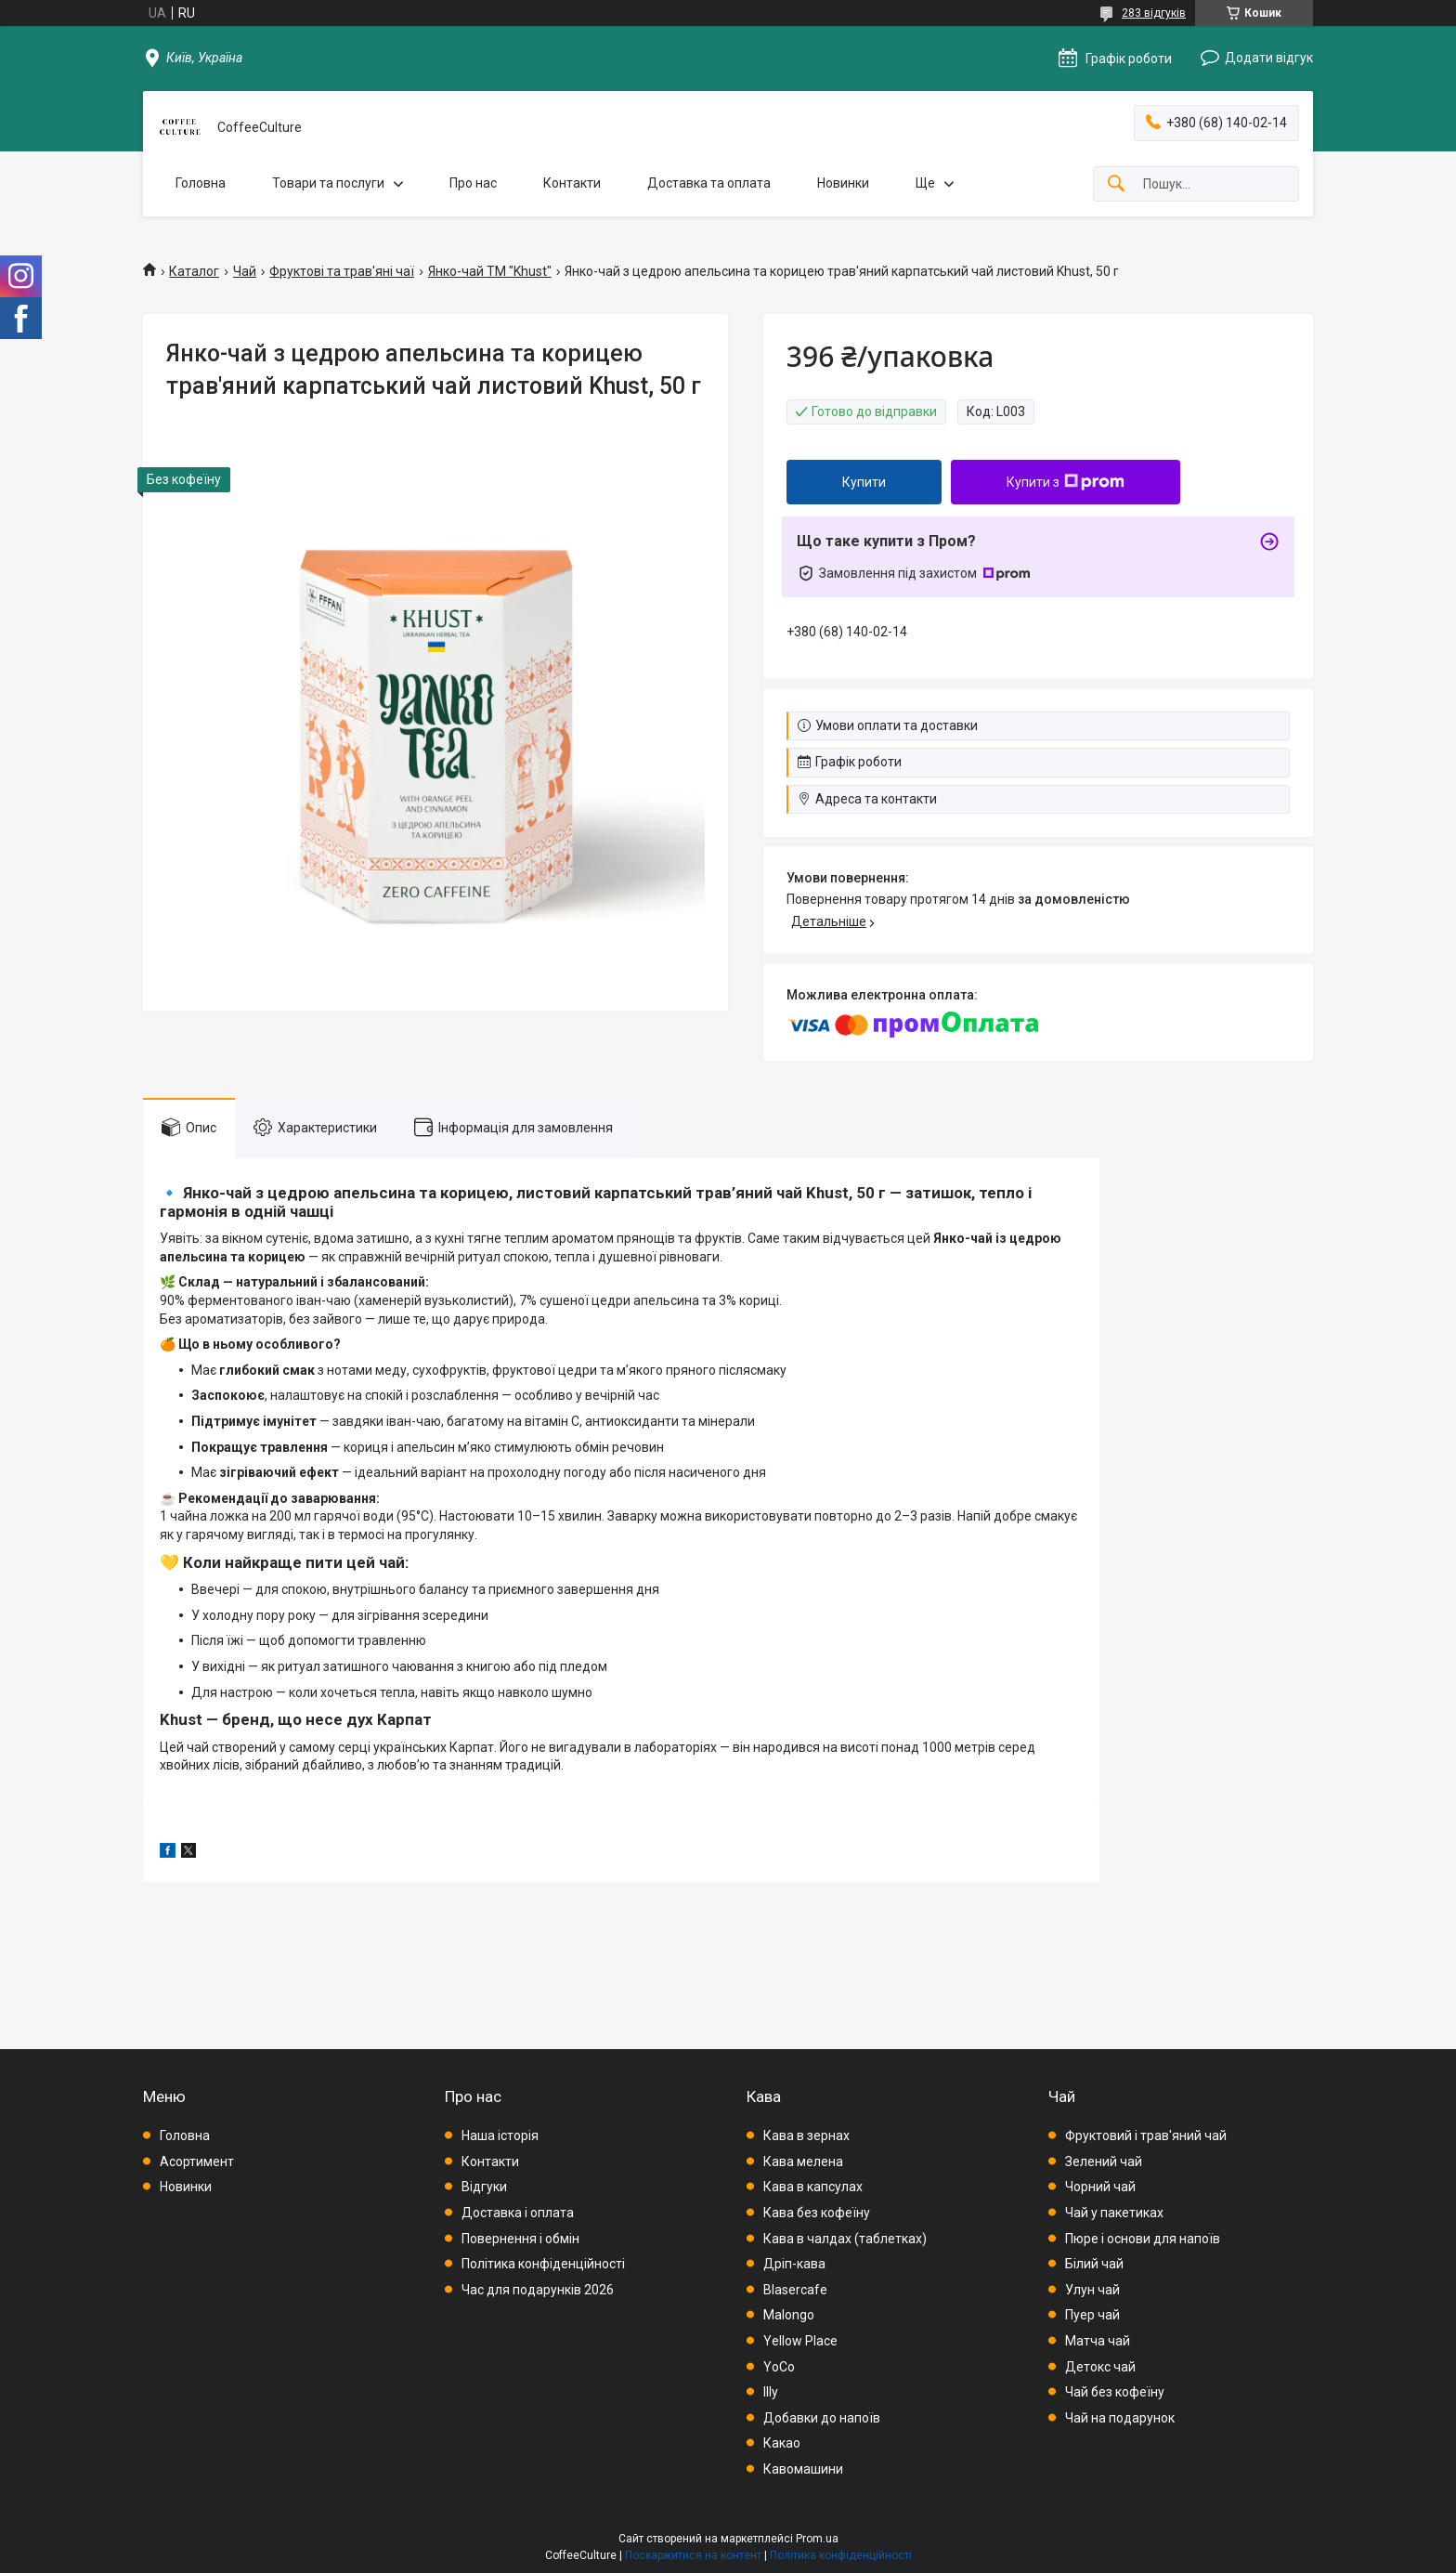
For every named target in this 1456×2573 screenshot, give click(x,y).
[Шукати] (1116, 184)
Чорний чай (1100, 2186)
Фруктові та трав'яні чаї (341, 271)
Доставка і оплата (518, 2212)
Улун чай (1092, 2289)
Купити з (1065, 482)
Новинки (843, 183)
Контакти (572, 183)
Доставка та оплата (709, 183)
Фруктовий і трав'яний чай (1146, 2135)
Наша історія (500, 2135)
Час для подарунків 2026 (538, 2289)
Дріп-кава (794, 2263)
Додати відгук (1269, 57)
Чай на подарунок (1120, 2417)
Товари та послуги (328, 183)
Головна (201, 183)
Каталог (194, 271)
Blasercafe (795, 2289)
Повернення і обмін (520, 2238)
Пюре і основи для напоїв (1142, 2238)
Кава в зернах (806, 2135)
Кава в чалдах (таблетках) (845, 2238)
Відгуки (484, 2186)
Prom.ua (817, 2538)
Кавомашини (803, 2469)
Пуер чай (1092, 2314)
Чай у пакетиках (1114, 2212)
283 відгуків (1154, 13)
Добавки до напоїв (821, 2417)
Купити (864, 482)
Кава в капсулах (813, 2186)
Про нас (473, 183)
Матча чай (1097, 2340)
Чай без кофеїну (1114, 2391)
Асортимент (197, 2161)
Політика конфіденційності (543, 2263)
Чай (244, 271)
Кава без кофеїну (816, 2212)
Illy (770, 2391)
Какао (781, 2443)
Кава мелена (803, 2161)
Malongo (788, 2314)
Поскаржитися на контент (693, 2555)
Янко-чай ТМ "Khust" (490, 271)
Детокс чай (1100, 2366)
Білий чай (1094, 2263)
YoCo (779, 2366)
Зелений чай (1103, 2161)
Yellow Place (800, 2340)
